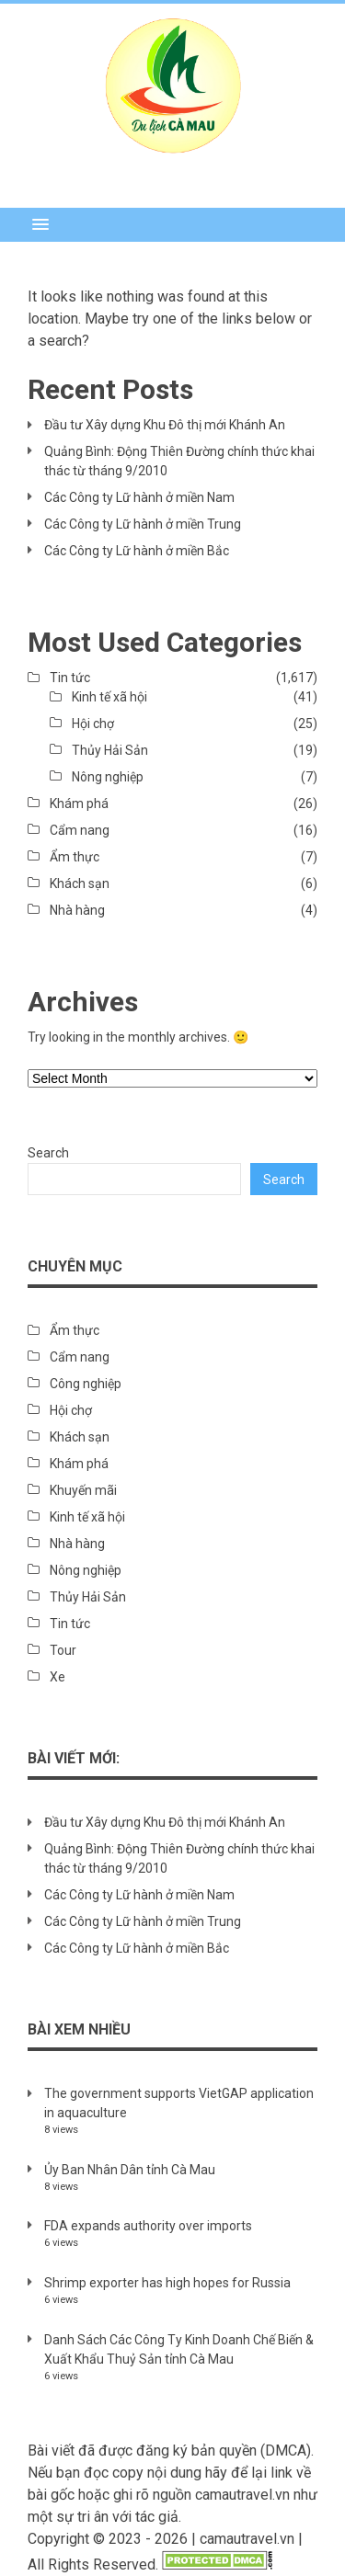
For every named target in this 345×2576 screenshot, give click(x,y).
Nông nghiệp (108, 776)
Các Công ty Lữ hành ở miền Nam (139, 497)
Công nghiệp (85, 1383)
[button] (172, 224)
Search (48, 1153)
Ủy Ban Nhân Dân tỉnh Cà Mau (129, 2169)
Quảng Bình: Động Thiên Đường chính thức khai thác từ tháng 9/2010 (179, 461)
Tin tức (70, 677)
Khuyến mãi (83, 1490)
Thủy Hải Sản (110, 750)
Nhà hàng (77, 910)
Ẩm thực (74, 856)
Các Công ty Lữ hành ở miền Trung (142, 524)
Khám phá (79, 803)
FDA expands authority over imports (148, 2225)
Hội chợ (93, 723)
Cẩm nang (79, 830)
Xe (57, 1677)
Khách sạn (79, 883)
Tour (63, 1650)
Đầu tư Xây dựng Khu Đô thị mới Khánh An (164, 424)
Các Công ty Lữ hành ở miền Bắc (136, 550)
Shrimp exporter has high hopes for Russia (167, 2282)
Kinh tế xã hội (109, 697)
